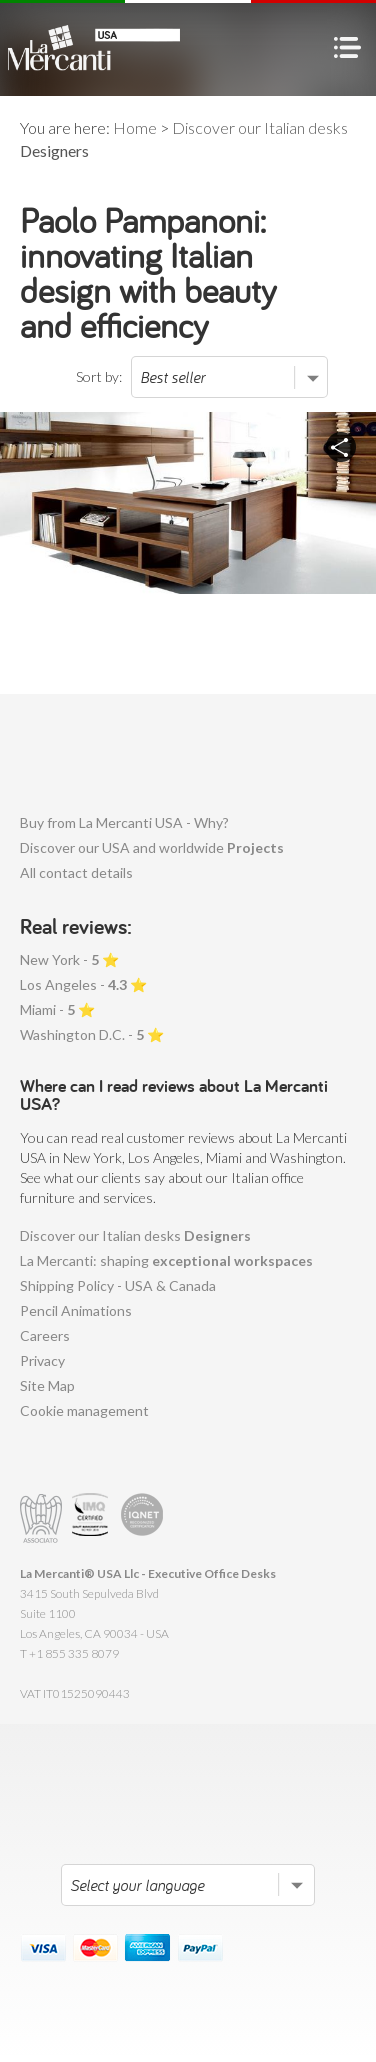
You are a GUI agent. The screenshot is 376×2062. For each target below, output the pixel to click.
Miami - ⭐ (57, 1009)
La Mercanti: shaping (166, 1260)
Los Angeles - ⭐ (83, 984)
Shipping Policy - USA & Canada (118, 1285)
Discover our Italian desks (135, 1235)
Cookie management (84, 1410)
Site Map (47, 1385)
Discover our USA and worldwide (152, 847)
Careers (45, 1335)
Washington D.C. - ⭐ (92, 1034)
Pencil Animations (76, 1310)
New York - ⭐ (69, 959)
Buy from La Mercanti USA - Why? (124, 822)
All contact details (76, 872)
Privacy (42, 1360)
